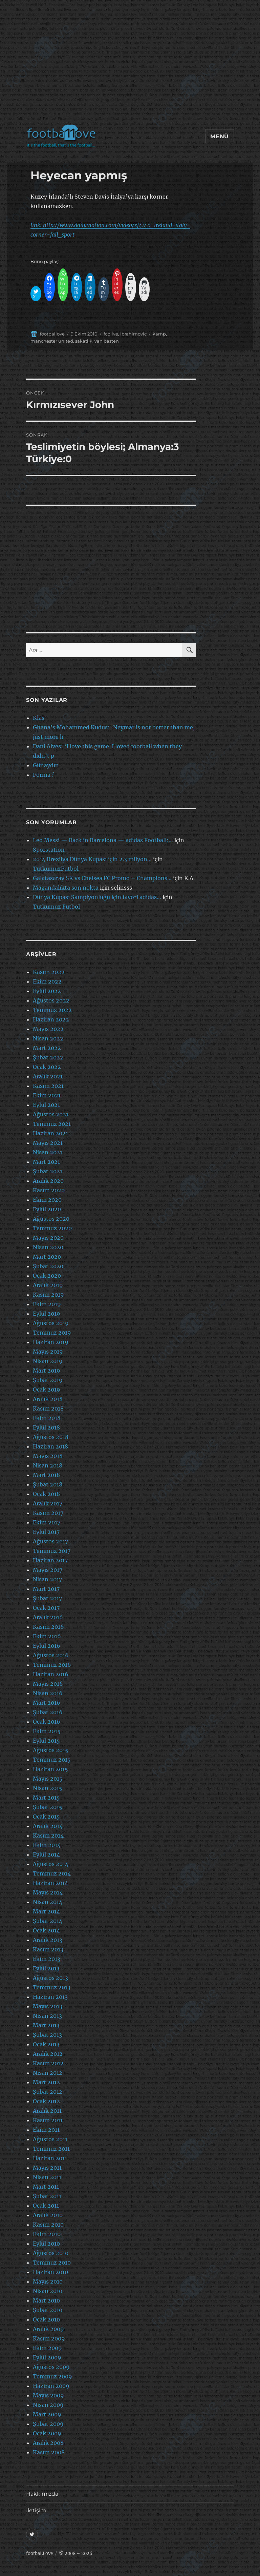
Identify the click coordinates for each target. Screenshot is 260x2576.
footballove (52, 334)
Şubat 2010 (47, 2310)
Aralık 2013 (47, 1939)
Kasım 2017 (48, 1512)
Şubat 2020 (48, 1266)
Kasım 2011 (48, 2120)
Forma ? (44, 774)
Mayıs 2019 (48, 1351)
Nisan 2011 (47, 2177)
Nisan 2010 (47, 2291)
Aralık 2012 (48, 2053)
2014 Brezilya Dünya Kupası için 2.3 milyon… (92, 859)
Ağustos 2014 (50, 1864)
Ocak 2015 (46, 1816)
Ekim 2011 (46, 2129)
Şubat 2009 (48, 2423)
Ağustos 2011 (50, 2139)
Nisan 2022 (48, 1038)
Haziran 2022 (51, 1019)
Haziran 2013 (50, 1996)
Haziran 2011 (50, 2158)
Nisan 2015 (47, 1788)
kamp (159, 334)
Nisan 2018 (47, 1465)
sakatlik (83, 341)
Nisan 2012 (47, 2072)
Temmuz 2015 (52, 1759)
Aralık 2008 (48, 2442)
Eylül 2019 (46, 1313)
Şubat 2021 (47, 1171)
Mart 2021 (46, 1161)
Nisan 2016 (48, 1693)
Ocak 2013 (46, 2044)
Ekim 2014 (47, 1845)
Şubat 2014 (47, 1921)
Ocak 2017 (46, 1607)
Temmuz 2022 (52, 1010)
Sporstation (49, 849)
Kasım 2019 (48, 1294)
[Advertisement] (131, 65)
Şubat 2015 (47, 1807)
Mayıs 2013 (47, 2006)
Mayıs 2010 (48, 2281)
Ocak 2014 (46, 1930)
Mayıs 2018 (48, 1456)
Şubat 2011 (47, 2196)
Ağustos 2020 (51, 1218)
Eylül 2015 (46, 1740)
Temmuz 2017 (51, 1550)
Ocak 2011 (46, 2205)
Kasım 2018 (48, 1408)
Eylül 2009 (47, 2357)
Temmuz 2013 (51, 1987)
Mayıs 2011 (47, 2167)
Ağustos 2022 (51, 1000)
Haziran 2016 (50, 1674)
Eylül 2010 (46, 2243)
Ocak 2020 (47, 1275)
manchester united (51, 341)
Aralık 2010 (48, 2215)
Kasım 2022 (49, 972)
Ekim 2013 (46, 1958)
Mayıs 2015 (48, 1778)
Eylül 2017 (46, 1531)
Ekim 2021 (47, 1095)
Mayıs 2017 (47, 1569)
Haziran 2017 (50, 1560)
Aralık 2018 (48, 1399)
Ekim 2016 (47, 1636)
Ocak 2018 (46, 1493)
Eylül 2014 (46, 1854)
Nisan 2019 (48, 1361)
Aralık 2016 (48, 1617)
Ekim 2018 (47, 1418)
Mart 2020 (47, 1256)
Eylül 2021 (46, 1104)
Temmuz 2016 (52, 1664)
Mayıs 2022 (48, 1029)
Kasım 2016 (48, 1626)
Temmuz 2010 (52, 2262)
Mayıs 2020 (48, 1237)
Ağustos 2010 (50, 2253)
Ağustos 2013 (50, 1977)
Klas (38, 717)
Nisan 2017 (47, 1579)
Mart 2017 (46, 1588)
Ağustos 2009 (51, 2367)
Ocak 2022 (47, 1066)
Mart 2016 (46, 1702)
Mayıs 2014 (48, 1892)
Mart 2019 (46, 1370)
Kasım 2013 (48, 1949)
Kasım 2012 (48, 2063)
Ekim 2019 (47, 1304)
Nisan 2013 (47, 2015)
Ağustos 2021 (50, 1114)
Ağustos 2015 (50, 1750)
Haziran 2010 (50, 2272)
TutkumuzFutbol (56, 868)
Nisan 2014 (47, 1902)
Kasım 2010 (48, 2224)
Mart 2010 (46, 2300)
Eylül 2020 (47, 1209)
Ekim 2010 (47, 2234)
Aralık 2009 (48, 2329)
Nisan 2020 (48, 1247)
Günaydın (46, 765)
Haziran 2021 (50, 1133)
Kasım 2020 (49, 1190)
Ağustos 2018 (50, 1437)
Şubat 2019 (48, 1380)
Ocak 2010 (46, 2319)
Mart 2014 (46, 1911)
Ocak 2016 (46, 1721)
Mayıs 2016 (48, 1683)
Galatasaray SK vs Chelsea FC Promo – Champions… (102, 878)
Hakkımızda (42, 2494)
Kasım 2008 (49, 2452)
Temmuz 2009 (52, 2376)
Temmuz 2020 (52, 1228)
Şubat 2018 (47, 1484)
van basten (106, 341)
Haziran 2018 (50, 1446)
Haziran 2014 (50, 1883)
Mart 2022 (47, 1047)
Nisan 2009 (48, 2404)
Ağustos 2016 (51, 1655)
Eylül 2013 (46, 1968)
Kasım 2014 (48, 1835)
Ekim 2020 (47, 1199)
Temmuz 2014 (52, 1873)
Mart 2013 (46, 2025)
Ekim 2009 (47, 2348)
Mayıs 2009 (48, 2395)
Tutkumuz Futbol (56, 906)
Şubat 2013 (47, 2034)
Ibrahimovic (133, 334)
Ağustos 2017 (50, 1541)
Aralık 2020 (48, 1180)
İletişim (36, 2510)
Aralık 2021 (48, 1076)
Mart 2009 (47, 2414)
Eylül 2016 (46, 1645)
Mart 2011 (46, 2186)
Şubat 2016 (48, 1712)
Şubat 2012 (47, 2091)
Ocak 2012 (46, 2101)
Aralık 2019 (48, 1285)
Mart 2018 (46, 1475)
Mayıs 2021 (48, 1142)
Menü (219, 136)
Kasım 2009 (49, 2338)
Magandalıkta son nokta (66, 887)
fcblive (111, 334)
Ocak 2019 (46, 1389)
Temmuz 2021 (52, 1123)
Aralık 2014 (48, 1826)
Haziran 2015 (50, 1769)
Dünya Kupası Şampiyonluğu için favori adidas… (97, 897)
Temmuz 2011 (51, 2148)
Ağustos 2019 (51, 1323)
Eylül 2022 (47, 991)
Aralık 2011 (47, 2110)
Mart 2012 (46, 2082)
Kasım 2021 (48, 1085)
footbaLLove (39, 2553)
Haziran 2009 (51, 2385)
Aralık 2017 (47, 1503)
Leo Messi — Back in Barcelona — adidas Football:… (103, 840)
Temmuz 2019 (52, 1332)
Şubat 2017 (47, 1598)
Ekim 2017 (46, 1522)
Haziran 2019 (50, 1342)
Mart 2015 (46, 1797)
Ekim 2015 (47, 1731)
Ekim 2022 (47, 981)
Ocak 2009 (47, 2433)
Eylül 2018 (46, 1427)
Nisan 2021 (47, 1152)
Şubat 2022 (48, 1057)
